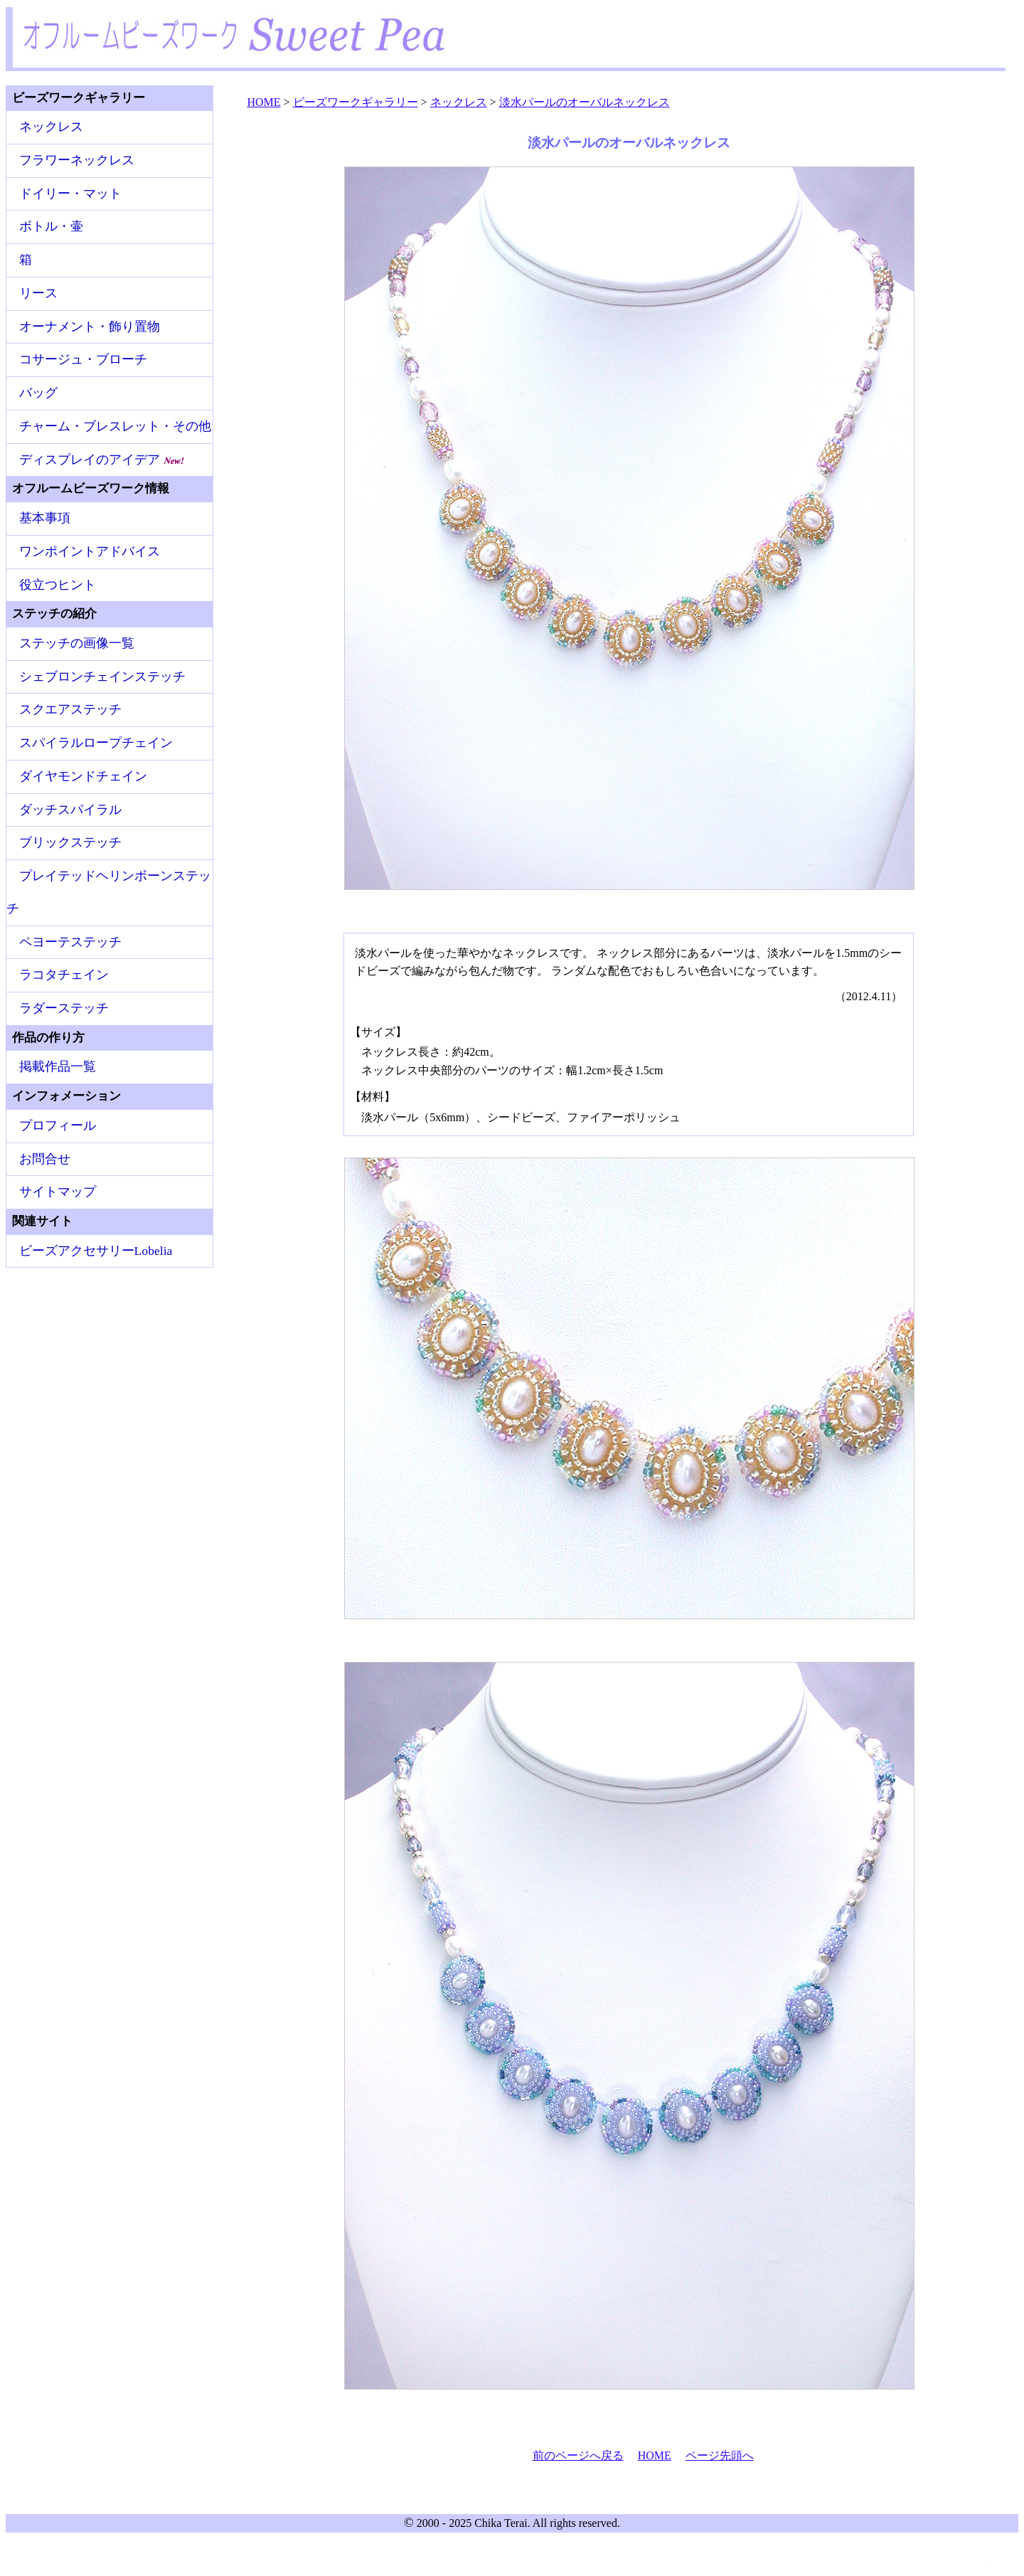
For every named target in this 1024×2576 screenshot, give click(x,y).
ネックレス (51, 127)
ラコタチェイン (64, 975)
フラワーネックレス (76, 160)
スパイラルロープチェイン (96, 743)
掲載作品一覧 (57, 1066)
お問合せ (44, 1159)
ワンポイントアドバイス (89, 551)
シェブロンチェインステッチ (102, 676)
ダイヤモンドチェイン (83, 776)
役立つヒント (57, 585)
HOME (654, 2455)
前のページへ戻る (578, 2455)
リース (38, 293)
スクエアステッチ (70, 709)
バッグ (38, 393)
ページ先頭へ (720, 2455)
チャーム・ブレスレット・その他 (115, 426)
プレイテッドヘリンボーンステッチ (108, 892)
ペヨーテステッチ (70, 942)
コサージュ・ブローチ (83, 359)
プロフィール (57, 1125)
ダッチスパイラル (70, 809)
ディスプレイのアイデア (102, 459)
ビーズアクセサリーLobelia (96, 1251)
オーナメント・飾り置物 (89, 326)
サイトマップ (57, 1191)
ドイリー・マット (70, 193)
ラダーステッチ (64, 1008)
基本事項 (44, 518)
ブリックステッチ (70, 842)
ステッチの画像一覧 (76, 643)
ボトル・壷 (51, 226)
